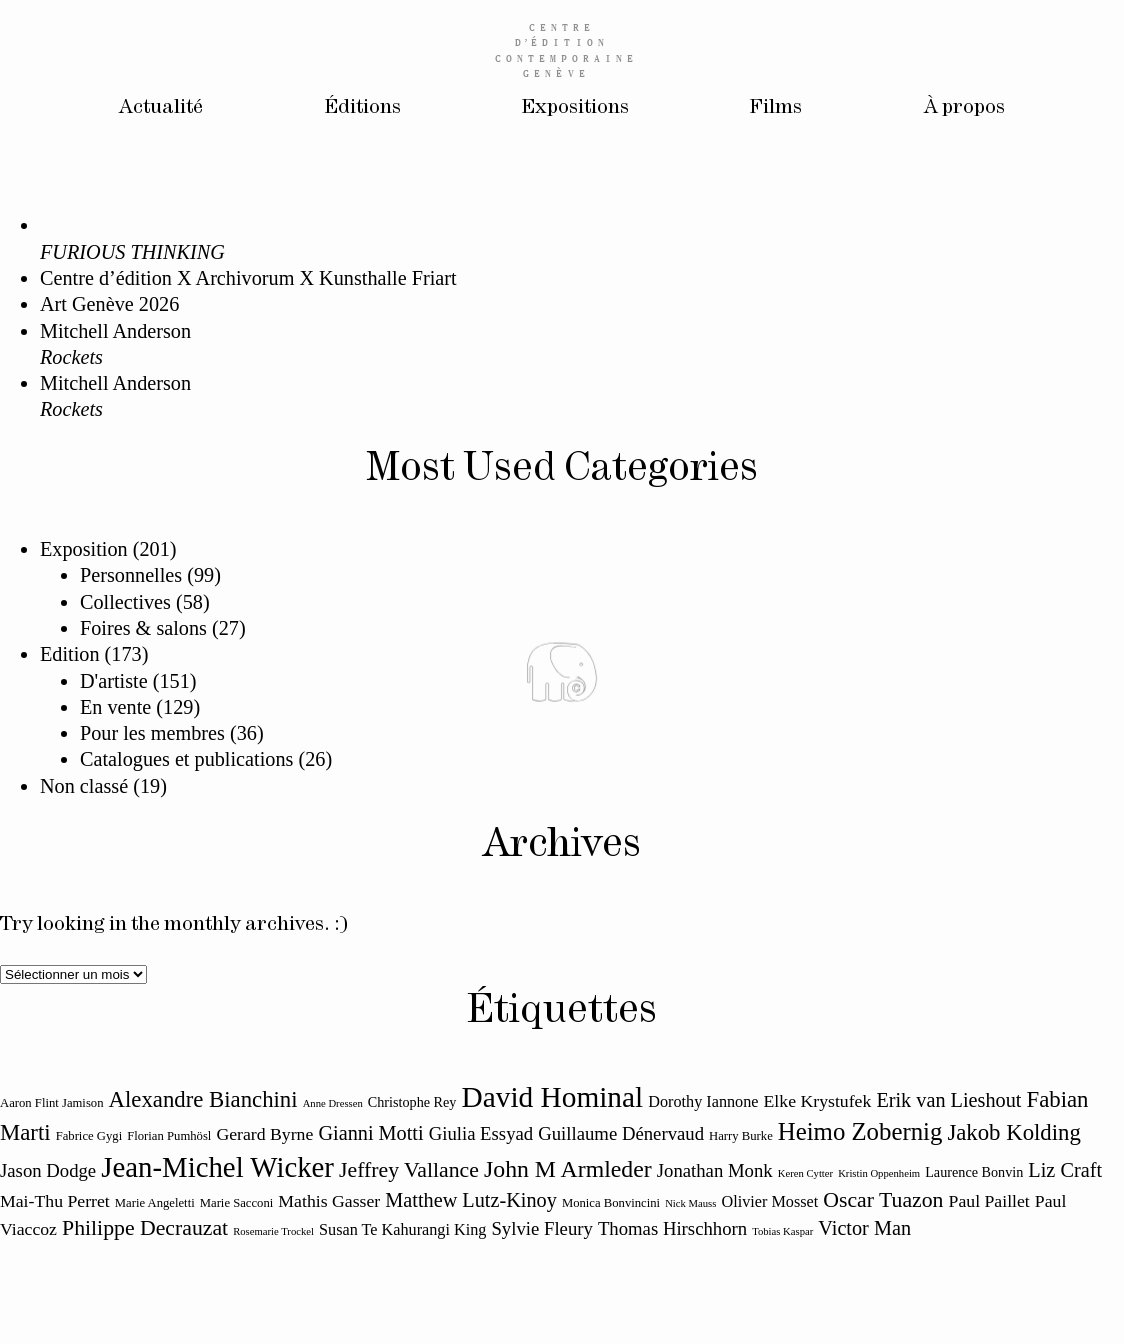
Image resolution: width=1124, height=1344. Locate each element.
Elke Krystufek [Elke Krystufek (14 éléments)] (818, 1101)
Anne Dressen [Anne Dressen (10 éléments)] (333, 1103)
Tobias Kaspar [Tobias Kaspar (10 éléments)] (782, 1231)
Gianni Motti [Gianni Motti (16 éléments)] (370, 1133)
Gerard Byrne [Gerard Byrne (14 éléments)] (264, 1134)
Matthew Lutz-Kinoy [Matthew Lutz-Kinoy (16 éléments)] (471, 1200)
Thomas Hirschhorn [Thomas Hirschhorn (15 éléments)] (672, 1228)
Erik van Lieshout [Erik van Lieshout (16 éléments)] (948, 1100)
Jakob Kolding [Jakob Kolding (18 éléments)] (1013, 1132)
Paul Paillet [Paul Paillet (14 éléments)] (989, 1201)
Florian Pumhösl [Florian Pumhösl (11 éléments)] (169, 1136)
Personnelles (131, 575)
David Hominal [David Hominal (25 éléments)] (553, 1097)
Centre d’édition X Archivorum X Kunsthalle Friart (248, 278)
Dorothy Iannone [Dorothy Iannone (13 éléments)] (703, 1102)
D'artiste (114, 681)
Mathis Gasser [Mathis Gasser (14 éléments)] (329, 1201)
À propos (964, 107)
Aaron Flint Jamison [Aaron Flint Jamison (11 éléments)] (52, 1103)
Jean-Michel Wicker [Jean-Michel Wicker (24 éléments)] (217, 1167)
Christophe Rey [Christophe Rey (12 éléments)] (412, 1102)
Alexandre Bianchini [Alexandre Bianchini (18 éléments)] (203, 1099)
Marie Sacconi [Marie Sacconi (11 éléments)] (237, 1203)
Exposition (84, 549)
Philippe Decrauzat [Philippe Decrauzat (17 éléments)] (145, 1228)
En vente (115, 707)
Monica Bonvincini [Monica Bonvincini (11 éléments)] (611, 1203)
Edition (70, 654)
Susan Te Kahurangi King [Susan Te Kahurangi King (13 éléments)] (402, 1230)
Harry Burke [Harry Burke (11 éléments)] (741, 1136)
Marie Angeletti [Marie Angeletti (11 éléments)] (155, 1203)
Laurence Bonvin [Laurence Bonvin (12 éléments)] (974, 1172)
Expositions (575, 107)
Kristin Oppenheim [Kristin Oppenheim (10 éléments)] (879, 1173)
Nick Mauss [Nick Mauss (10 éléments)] (690, 1203)
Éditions (363, 107)
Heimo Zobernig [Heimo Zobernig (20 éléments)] (860, 1131)
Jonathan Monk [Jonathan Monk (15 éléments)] (715, 1170)
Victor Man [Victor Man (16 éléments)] (864, 1228)
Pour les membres (152, 733)
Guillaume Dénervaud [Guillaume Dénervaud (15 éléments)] (621, 1133)
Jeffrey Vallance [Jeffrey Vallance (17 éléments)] (409, 1170)
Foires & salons (143, 628)
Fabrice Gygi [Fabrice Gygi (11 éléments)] (89, 1136)
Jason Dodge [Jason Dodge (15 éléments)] (48, 1170)
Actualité (161, 107)
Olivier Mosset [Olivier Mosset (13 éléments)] (769, 1202)
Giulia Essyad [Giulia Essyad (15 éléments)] (481, 1133)
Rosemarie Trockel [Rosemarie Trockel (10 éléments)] (273, 1231)
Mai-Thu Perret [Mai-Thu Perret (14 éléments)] (55, 1201)
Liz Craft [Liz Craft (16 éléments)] (1065, 1170)
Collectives (125, 602)
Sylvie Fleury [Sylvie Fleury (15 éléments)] (541, 1228)
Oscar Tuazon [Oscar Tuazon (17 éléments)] (883, 1200)
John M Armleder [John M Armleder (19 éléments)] (568, 1169)
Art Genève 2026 (109, 304)
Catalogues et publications (186, 759)
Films (776, 107)
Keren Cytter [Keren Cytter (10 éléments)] (805, 1173)
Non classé (84, 786)
